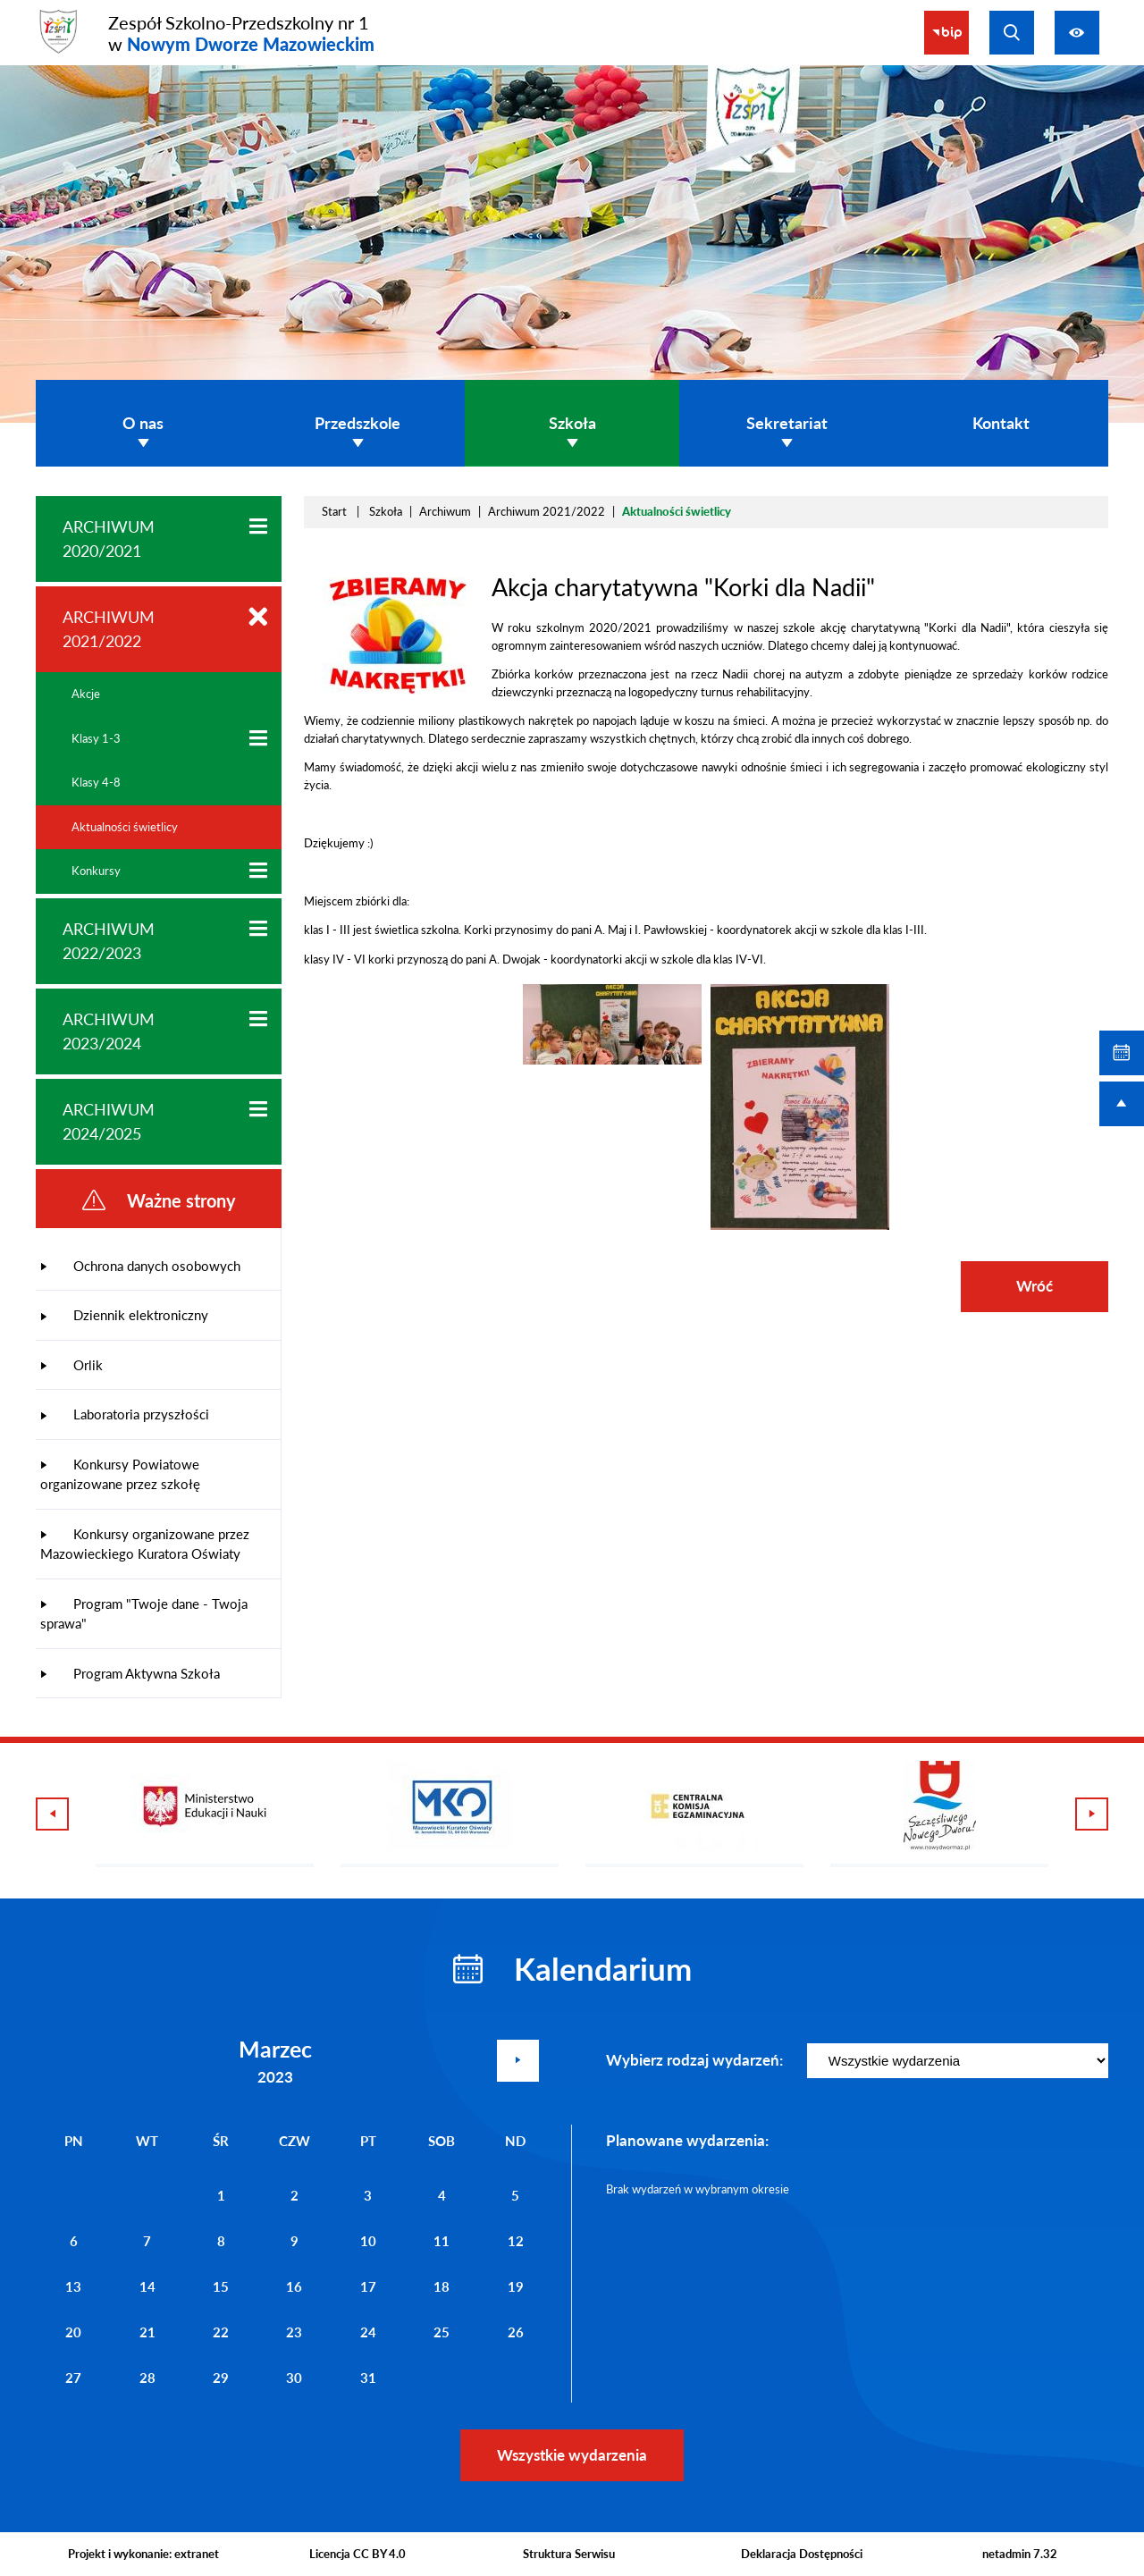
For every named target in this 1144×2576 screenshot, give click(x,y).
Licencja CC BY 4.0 (357, 2554)
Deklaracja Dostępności (801, 2554)
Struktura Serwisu (569, 2554)
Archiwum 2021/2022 (546, 511)
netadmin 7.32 (1019, 2554)
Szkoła (385, 511)
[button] (397, 690)
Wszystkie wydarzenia (572, 2455)
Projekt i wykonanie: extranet (143, 2554)
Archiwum (445, 511)
